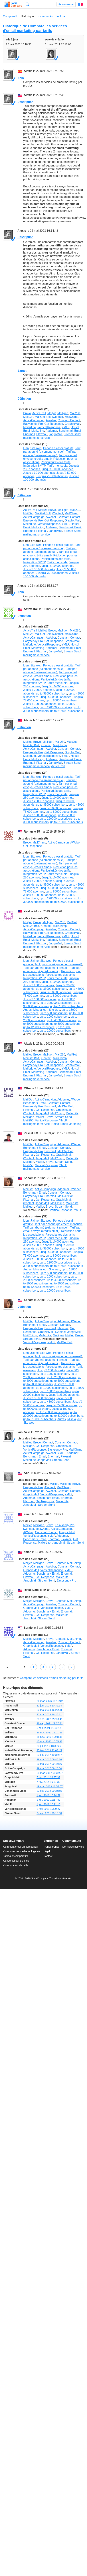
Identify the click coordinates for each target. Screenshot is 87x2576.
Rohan (28, 831)
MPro (27, 1088)
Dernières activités (73, 1846)
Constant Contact (69, 420)
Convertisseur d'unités (16, 1860)
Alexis (28, 71)
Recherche (27, 4)
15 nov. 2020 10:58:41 (49, 1736)
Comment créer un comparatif (20, 1846)
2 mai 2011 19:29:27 (48, 1808)
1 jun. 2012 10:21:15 (48, 1804)
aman (27, 1514)
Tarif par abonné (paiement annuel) (45, 967)
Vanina (22, 1432)
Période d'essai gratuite (58, 448)
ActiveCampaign (33, 420)
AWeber (51, 420)
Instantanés (45, 16)
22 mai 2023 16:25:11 (49, 1714)
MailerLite (29, 427)
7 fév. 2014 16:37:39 (48, 1777)
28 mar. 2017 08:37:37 (50, 1772)
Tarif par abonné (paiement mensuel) (58, 964)
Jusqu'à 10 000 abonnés (57, 469)
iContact (57, 416)
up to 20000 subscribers (55, 1030)
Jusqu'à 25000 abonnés (38, 689)
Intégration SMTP (34, 465)
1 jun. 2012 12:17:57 (48, 1799)
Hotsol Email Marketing (66, 1123)
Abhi (27, 1472)
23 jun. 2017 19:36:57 (49, 1754)
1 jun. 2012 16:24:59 (48, 1795)
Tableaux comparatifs (15, 1856)
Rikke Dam (31, 1590)
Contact (47, 1856)
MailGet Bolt (43, 416)
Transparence (51, 1846)
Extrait (22, 370)
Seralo (28, 1627)
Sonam (28, 1178)
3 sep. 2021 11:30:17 (49, 1728)
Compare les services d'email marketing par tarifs (35, 28)
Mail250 (75, 413)
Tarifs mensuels (57, 465)
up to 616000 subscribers (66, 711)
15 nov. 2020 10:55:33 (49, 1741)
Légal (46, 1851)
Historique (27, 16)
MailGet (28, 416)
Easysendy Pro (33, 423)
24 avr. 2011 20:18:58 (49, 1813)
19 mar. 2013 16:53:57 (50, 1786)
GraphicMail (72, 423)
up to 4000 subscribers (61, 1020)
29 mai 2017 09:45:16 (49, 1759)
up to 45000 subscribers (55, 1401)
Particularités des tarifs (55, 462)
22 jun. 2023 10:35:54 (49, 1705)
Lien (26, 448)
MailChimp (71, 416)
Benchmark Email (70, 430)
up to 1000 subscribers (54, 1373)
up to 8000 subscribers (65, 1023)
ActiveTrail (39, 413)
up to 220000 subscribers (56, 707)
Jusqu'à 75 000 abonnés (52, 476)
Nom (20, 78)
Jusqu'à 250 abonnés (51, 1370)
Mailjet (51, 413)
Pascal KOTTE (34, 1133)
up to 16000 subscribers (55, 1391)
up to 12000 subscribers (38, 1027)
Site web (35, 448)
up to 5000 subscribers (65, 1380)
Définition (24, 398)
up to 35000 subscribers (51, 693)
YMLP (65, 427)
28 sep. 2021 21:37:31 (49, 1723)
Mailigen (62, 413)
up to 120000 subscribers (52, 1412)
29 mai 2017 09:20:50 (49, 1768)
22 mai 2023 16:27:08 (49, 1709)
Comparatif (10, 16)
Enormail (29, 434)
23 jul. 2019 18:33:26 (49, 1746)
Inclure (60, 16)
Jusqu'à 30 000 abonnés (39, 472)
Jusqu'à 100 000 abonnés (39, 703)
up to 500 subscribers (54, 1013)
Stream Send (72, 434)
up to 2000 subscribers (54, 1016)
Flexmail (41, 434)
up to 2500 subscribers (61, 1377)
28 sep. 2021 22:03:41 (49, 1719)
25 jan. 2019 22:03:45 (49, 1750)
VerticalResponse (48, 427)
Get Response (53, 423)
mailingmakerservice (36, 437)
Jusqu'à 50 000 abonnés (55, 697)
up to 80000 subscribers (61, 700)
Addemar (51, 430)
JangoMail (55, 434)
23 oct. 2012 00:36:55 (49, 1790)
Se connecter (66, 4)
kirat (27, 911)
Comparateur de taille (15, 1865)
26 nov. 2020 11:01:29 (49, 1732)
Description (25, 101)
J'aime (34, 960)
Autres (27, 1009)
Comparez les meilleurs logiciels (22, 1851)
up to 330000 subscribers (66, 1415)
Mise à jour (40, 1009)
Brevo (27, 413)
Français (80, 4)
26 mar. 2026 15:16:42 (50, 1701)
